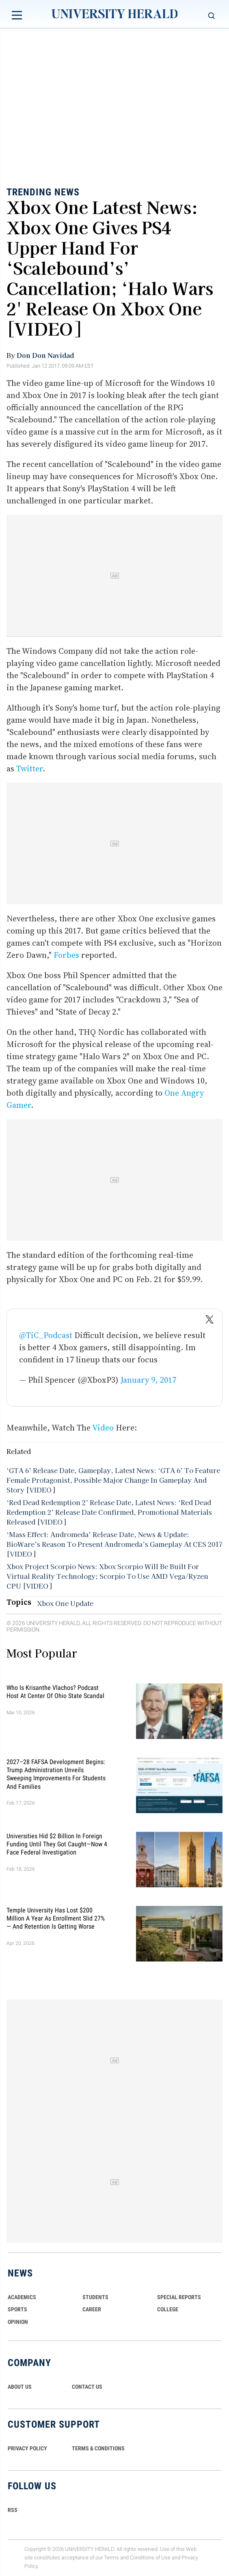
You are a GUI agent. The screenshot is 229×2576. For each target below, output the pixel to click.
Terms (111, 2558)
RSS (12, 2510)
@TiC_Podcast (45, 1335)
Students (95, 2297)
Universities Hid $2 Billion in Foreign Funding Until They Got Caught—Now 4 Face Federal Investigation (56, 1844)
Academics (22, 2297)
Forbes (66, 955)
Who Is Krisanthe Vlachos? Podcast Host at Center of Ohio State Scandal (55, 1691)
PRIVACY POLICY (27, 2448)
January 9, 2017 (148, 1379)
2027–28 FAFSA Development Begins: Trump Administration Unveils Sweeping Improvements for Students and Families (56, 1774)
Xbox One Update (65, 1603)
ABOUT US (20, 2386)
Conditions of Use (150, 2558)
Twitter (29, 768)
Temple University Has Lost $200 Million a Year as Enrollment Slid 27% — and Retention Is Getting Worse (55, 1918)
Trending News (43, 192)
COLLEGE (167, 2309)
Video (103, 1427)
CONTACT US (87, 2386)
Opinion (18, 2322)
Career (91, 2309)
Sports (17, 2309)
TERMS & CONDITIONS (98, 2448)
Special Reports (179, 2297)
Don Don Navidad (45, 355)
